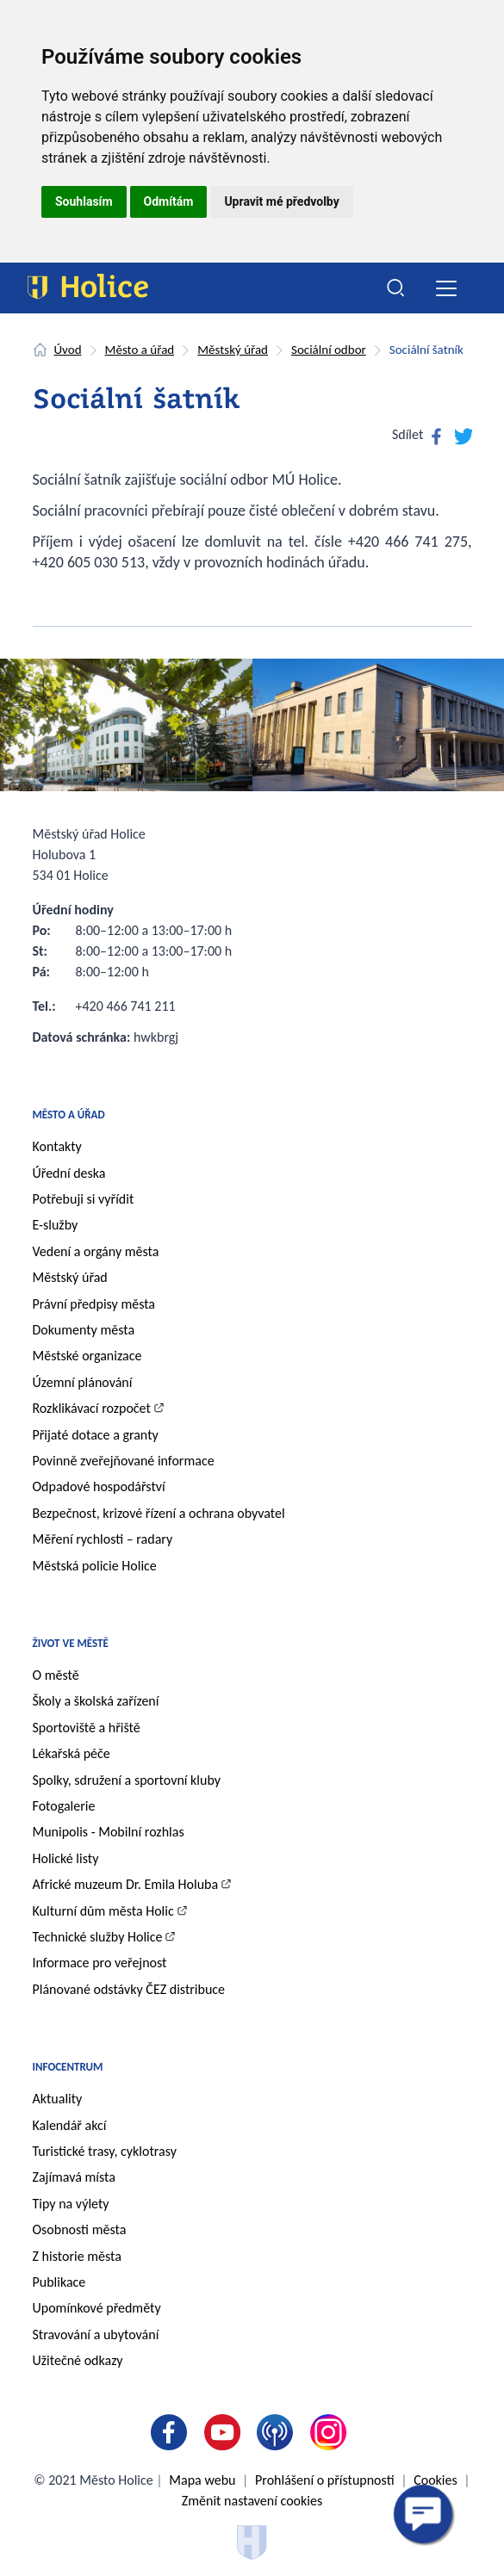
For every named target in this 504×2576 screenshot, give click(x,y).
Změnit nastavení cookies (252, 2500)
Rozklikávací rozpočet (92, 1408)
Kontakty (57, 1146)
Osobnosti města (80, 2229)
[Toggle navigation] (446, 288)
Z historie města (77, 2256)
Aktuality (58, 2098)
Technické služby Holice (98, 1937)
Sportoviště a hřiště (86, 1727)
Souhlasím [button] (84, 201)
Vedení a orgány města (96, 1251)
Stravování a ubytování (96, 2334)
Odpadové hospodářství (99, 1486)
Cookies (435, 2480)
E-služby (55, 1225)
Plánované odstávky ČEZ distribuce (129, 1989)
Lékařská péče (71, 1753)
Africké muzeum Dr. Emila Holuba (126, 1884)
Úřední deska (69, 1173)
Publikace (59, 2282)
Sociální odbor (328, 349)
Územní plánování (83, 1382)
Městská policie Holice (95, 1565)
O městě (56, 1675)
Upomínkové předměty (97, 2308)
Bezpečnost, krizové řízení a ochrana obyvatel (159, 1513)
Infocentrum (68, 2066)
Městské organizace (87, 1355)
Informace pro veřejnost (100, 1962)
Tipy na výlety (71, 2203)
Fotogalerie (64, 1806)
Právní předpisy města (94, 1304)
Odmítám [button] (169, 201)
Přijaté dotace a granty (96, 1435)
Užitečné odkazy (78, 2360)
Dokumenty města (84, 1330)
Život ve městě (71, 1643)
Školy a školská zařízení (96, 1701)
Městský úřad (232, 349)
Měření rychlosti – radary (103, 1539)
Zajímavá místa (74, 2177)
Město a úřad (140, 349)
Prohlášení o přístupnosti (324, 2480)
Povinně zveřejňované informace (124, 1460)
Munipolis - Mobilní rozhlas (108, 1832)
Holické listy (66, 1858)
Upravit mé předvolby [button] (281, 201)
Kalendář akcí (70, 2125)
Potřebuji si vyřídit (83, 1199)
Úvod (68, 349)
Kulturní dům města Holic (103, 1911)
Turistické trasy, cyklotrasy (105, 2151)
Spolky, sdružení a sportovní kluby (127, 1780)
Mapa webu (202, 2480)
